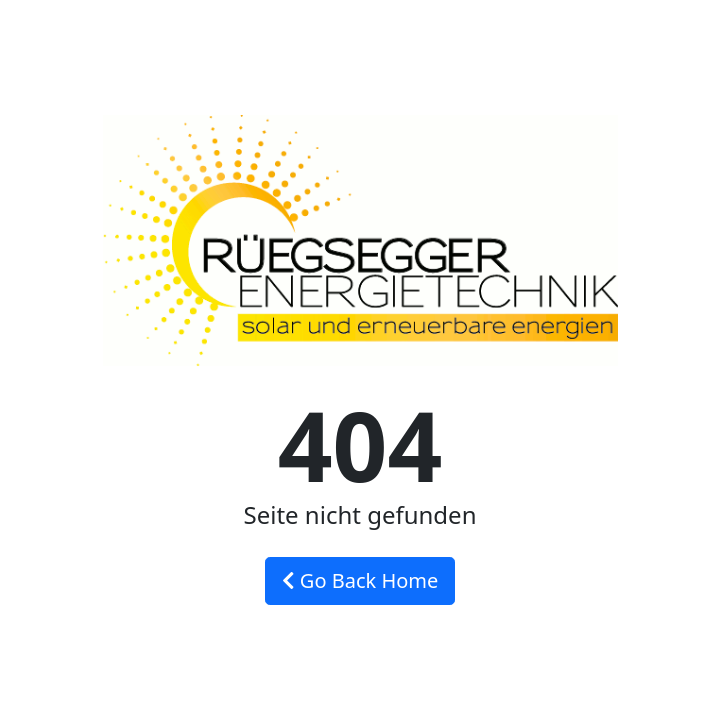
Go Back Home (360, 580)
